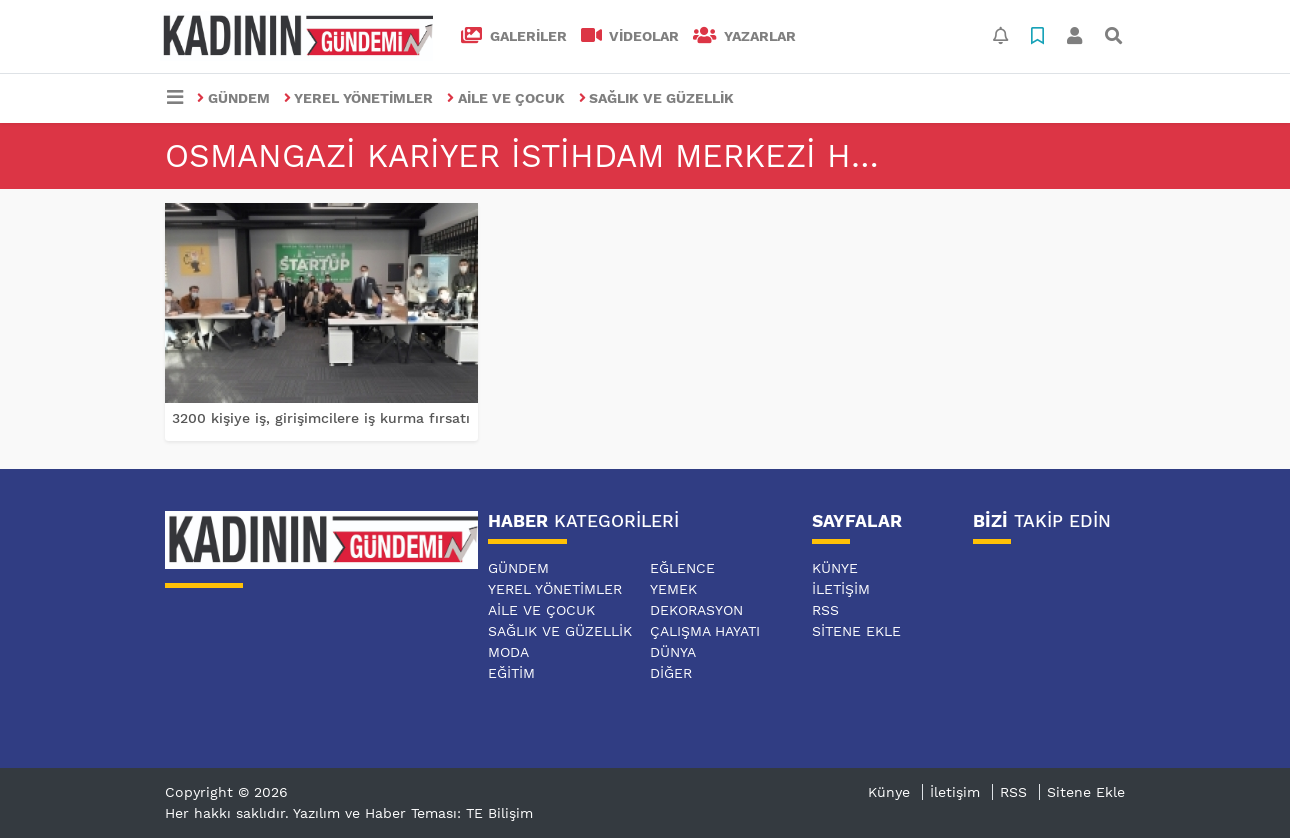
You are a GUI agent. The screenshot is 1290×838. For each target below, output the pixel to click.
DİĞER (671, 673)
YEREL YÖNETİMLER (359, 98)
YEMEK (673, 589)
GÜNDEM (233, 98)
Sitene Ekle (856, 631)
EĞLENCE (682, 568)
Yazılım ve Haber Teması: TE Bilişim (413, 813)
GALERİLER (514, 36)
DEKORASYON (696, 610)
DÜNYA (673, 652)
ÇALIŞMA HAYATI (705, 631)
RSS (825, 610)
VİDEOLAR (630, 36)
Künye (835, 568)
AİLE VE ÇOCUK (506, 98)
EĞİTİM (511, 673)
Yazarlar (744, 36)
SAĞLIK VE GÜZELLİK (657, 98)
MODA (508, 652)
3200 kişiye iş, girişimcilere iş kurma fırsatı (321, 418)
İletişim (841, 589)
